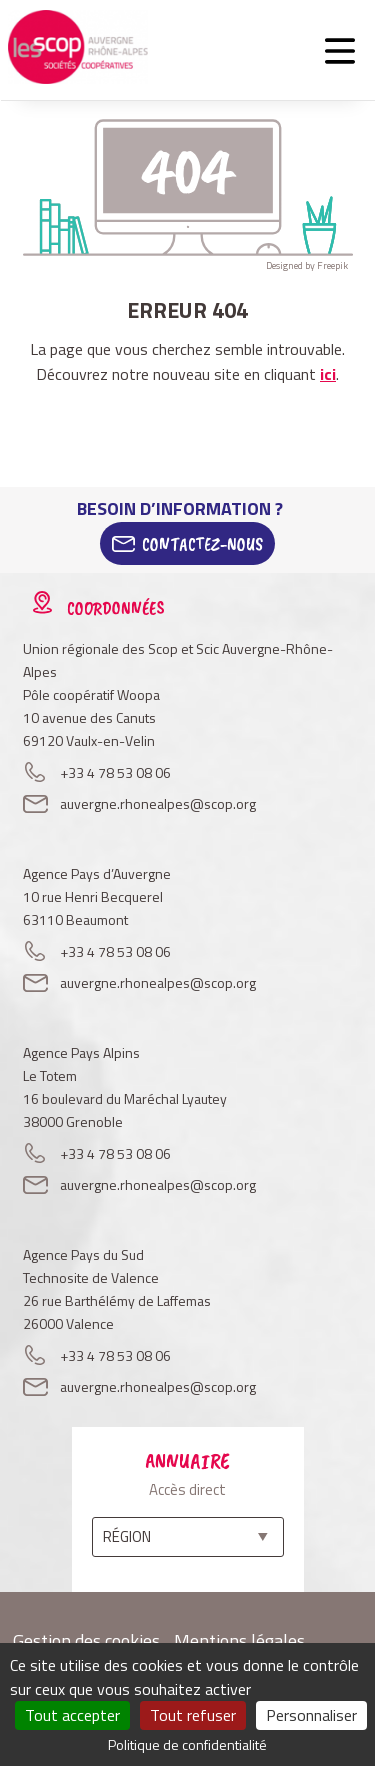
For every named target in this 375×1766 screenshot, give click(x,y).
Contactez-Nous (202, 544)
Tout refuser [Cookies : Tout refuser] (193, 1715)
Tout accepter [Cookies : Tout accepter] (72, 1715)
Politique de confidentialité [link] (187, 1744)
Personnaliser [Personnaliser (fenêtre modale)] (311, 1715)
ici (328, 374)
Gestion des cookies (86, 1640)
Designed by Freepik (307, 265)
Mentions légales (239, 1640)
